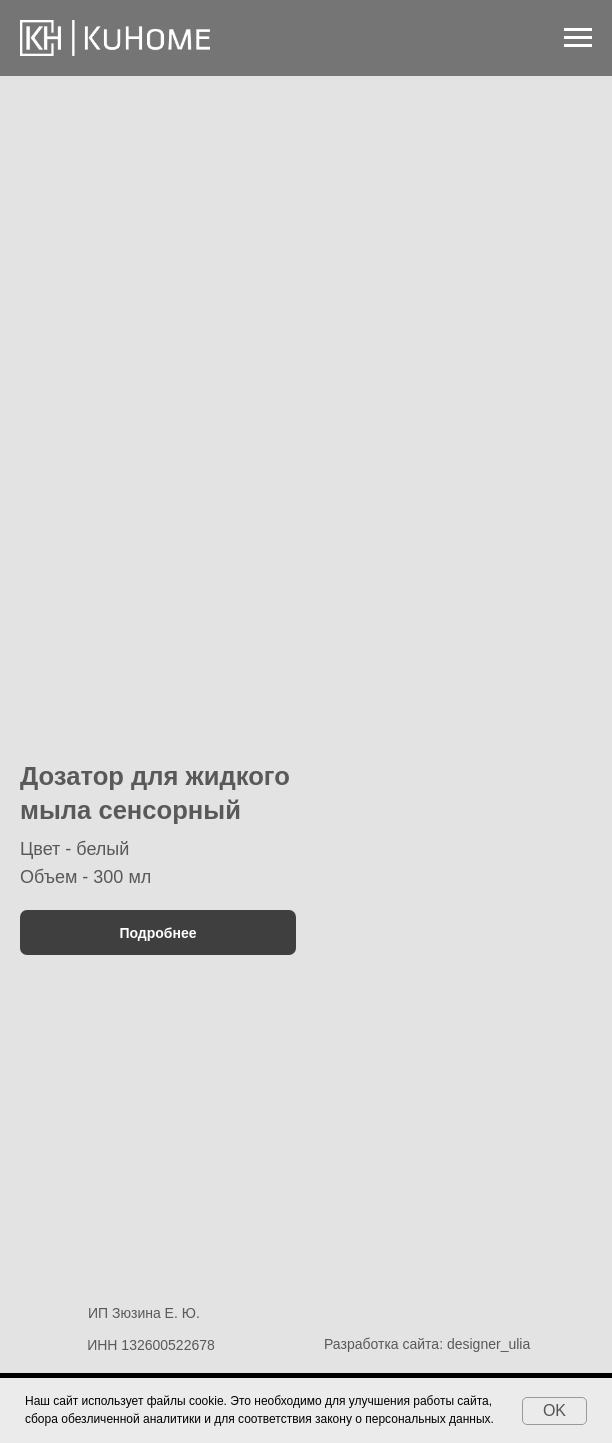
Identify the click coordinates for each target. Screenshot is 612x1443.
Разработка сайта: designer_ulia (427, 1344)
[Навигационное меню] (578, 38)
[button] (158, 663)
